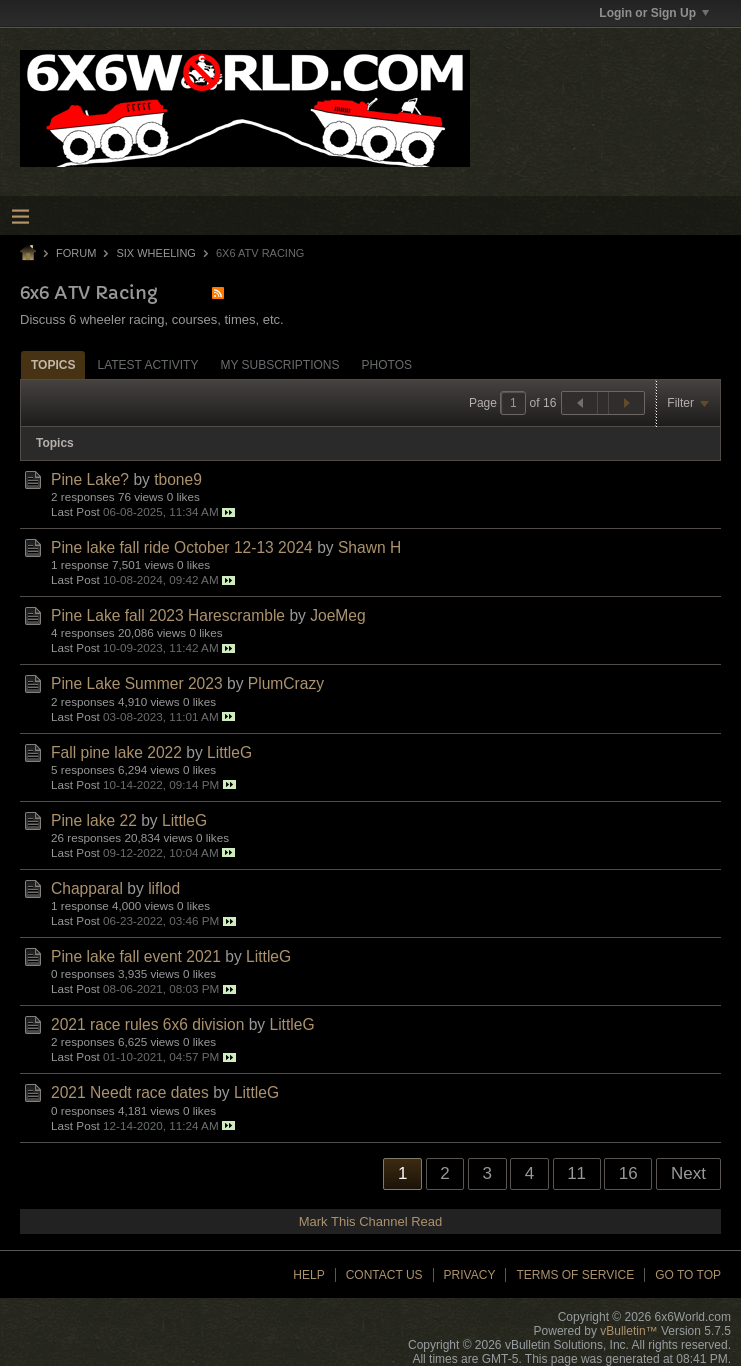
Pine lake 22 (94, 820)
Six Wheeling (155, 253)
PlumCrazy (286, 683)
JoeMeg (337, 615)
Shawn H (369, 547)
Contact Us (384, 1275)
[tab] (53, 364)
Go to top (688, 1275)
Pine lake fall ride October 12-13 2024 (182, 547)
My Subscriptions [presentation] (279, 365)
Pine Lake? (90, 479)
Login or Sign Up (654, 13)
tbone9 (178, 479)
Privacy (470, 1275)
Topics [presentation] (53, 365)
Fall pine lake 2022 (116, 752)
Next (688, 1173)
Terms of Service (575, 1275)
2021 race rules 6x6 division (147, 1024)
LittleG (229, 752)
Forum (76, 253)
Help (308, 1275)
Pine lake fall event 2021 (136, 956)
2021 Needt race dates (130, 1092)
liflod (164, 888)
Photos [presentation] (387, 365)
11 (576, 1173)
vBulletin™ (628, 1331)
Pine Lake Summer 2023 (137, 683)
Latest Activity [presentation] (147, 365)
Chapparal (87, 888)
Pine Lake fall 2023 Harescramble (168, 615)
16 (628, 1173)
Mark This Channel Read (371, 1221)
